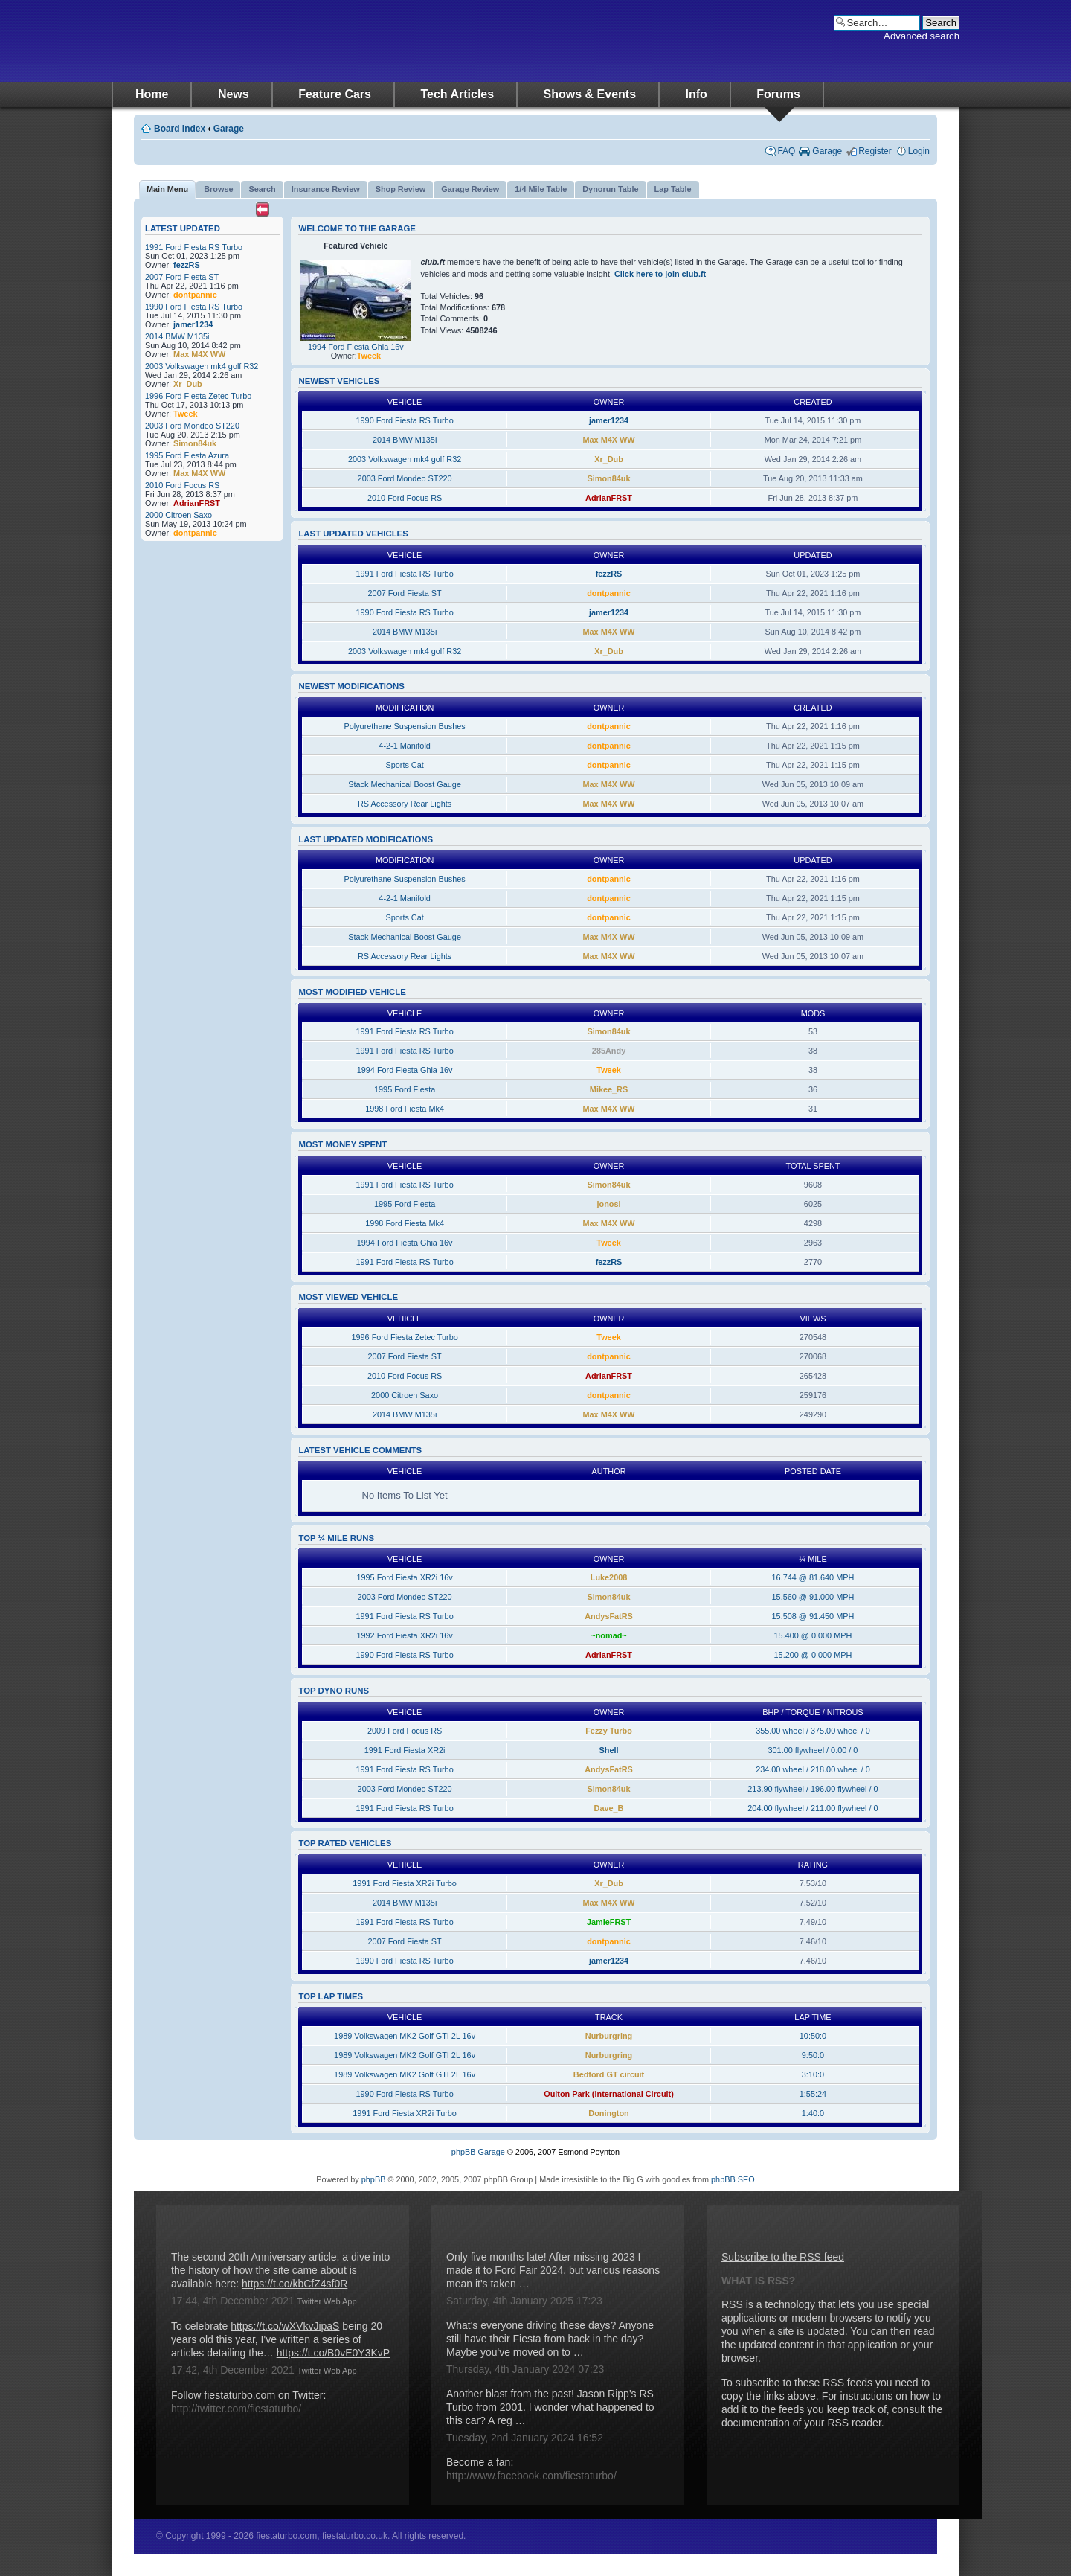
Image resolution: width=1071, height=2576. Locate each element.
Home (151, 94)
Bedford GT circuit (608, 2074)
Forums (778, 94)
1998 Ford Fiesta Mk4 (404, 1108)
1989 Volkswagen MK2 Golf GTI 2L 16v (404, 2035)
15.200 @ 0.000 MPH (813, 1654)
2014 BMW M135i (177, 336)
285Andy (608, 1050)
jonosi (609, 1203)
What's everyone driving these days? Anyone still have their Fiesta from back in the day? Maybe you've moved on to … (550, 2338)
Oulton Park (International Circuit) (609, 2093)
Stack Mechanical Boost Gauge (404, 784)
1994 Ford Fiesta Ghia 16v (356, 346)
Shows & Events (590, 94)
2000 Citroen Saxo (178, 514)
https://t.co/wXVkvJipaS (285, 2326)
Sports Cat (404, 764)
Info (696, 94)
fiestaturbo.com (260, 41)
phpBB (373, 2179)
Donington (608, 2113)
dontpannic (195, 294)
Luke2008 (609, 1577)
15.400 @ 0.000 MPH (813, 1635)
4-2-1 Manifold (405, 745)
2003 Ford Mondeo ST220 (192, 425)
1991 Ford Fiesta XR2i (405, 1750)
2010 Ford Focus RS (182, 485)
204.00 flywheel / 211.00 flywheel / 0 (812, 1808)
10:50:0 (813, 2035)
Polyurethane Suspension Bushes (404, 726)
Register (875, 151)
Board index (179, 129)
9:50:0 (813, 2055)
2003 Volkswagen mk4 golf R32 (201, 366)
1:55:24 (813, 2093)
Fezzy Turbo (608, 1730)
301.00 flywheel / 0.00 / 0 (813, 1750)
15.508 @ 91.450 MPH (813, 1616)
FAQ (786, 151)
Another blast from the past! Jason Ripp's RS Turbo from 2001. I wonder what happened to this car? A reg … (550, 2407)
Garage (228, 129)
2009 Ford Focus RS (404, 1730)
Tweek (185, 413)
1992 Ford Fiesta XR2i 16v (404, 1635)
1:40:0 (813, 2113)
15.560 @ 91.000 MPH (813, 1596)
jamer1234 (193, 324)
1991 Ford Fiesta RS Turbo (193, 247)
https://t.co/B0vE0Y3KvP (333, 2353)
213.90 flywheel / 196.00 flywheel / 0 (812, 1788)
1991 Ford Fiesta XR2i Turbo (405, 1883)
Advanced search (921, 36)
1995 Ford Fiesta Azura (187, 455)
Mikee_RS (609, 1089)
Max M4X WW (199, 354)
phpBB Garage (478, 2151)
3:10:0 (813, 2074)
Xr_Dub (187, 383)
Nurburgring (608, 2035)
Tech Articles (457, 94)
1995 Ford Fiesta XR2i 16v (404, 1577)
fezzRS (186, 264)
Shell (609, 1750)
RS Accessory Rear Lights (404, 803)
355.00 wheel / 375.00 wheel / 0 (813, 1730)
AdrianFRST (196, 503)
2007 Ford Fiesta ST (182, 276)
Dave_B (609, 1808)
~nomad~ (608, 1635)
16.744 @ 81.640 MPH (813, 1577)
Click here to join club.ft (660, 273)
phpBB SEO (733, 2179)
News (233, 94)
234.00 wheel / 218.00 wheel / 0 (813, 1769)
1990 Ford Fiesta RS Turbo (193, 306)
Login (919, 151)
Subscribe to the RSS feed (782, 2257)
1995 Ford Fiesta (404, 1089)
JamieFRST (609, 1921)
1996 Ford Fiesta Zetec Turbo (198, 395)
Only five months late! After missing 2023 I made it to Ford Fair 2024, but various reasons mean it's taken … (553, 2270)
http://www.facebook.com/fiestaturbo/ (531, 2476)
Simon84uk (194, 443)
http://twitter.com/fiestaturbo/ (236, 2409)
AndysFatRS (609, 1616)
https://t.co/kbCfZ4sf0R (294, 2284)
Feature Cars (334, 94)
